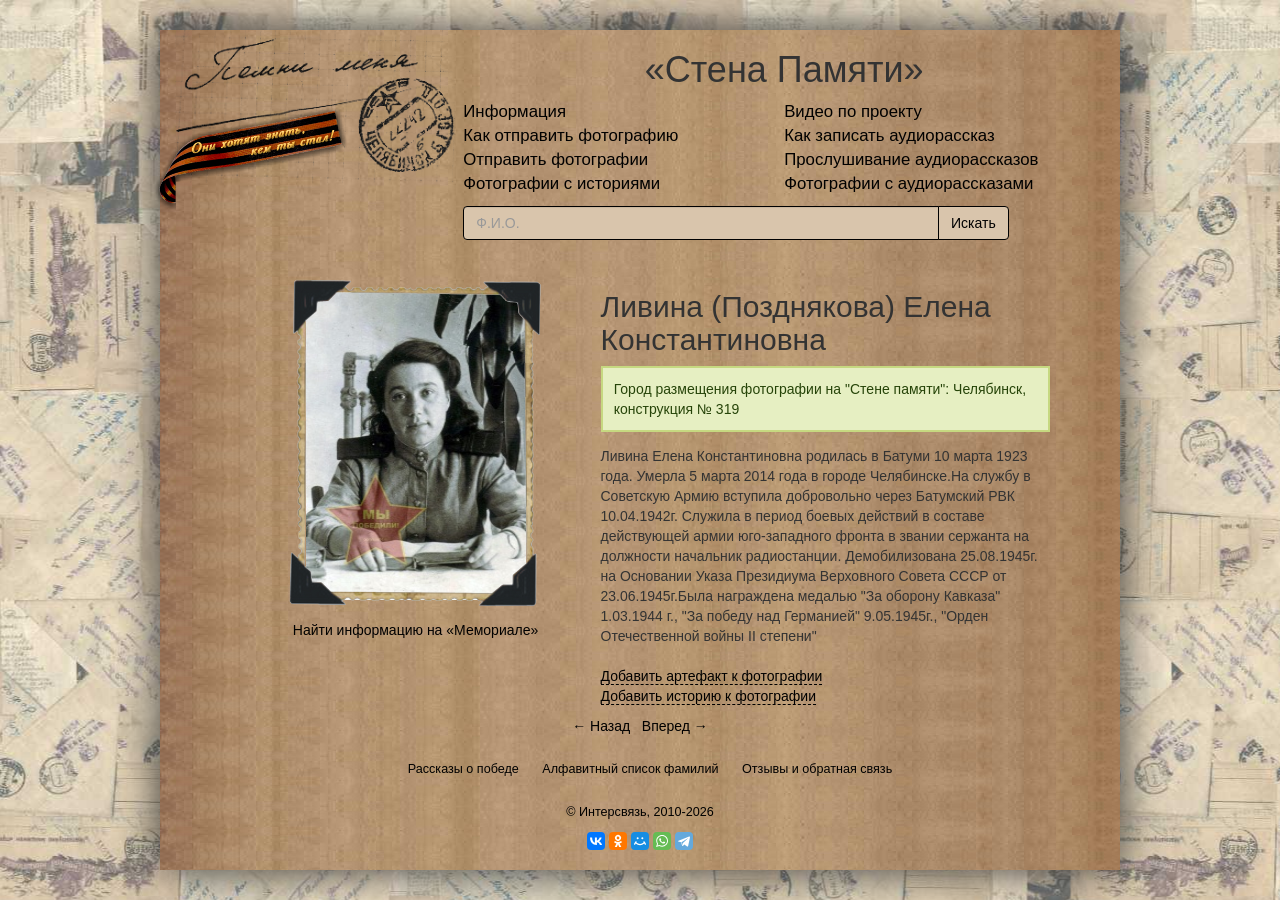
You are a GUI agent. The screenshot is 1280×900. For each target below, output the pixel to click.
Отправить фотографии (555, 159)
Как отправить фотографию (570, 135)
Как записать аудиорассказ (889, 135)
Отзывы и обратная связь (817, 769)
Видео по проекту (853, 111)
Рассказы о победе (463, 769)
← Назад (601, 726)
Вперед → (675, 726)
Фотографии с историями (561, 183)
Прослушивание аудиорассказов (911, 159)
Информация (514, 111)
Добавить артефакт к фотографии (712, 676)
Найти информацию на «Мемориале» (415, 630)
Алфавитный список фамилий (630, 769)
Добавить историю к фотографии (709, 696)
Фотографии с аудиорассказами (908, 183)
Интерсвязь (613, 812)
